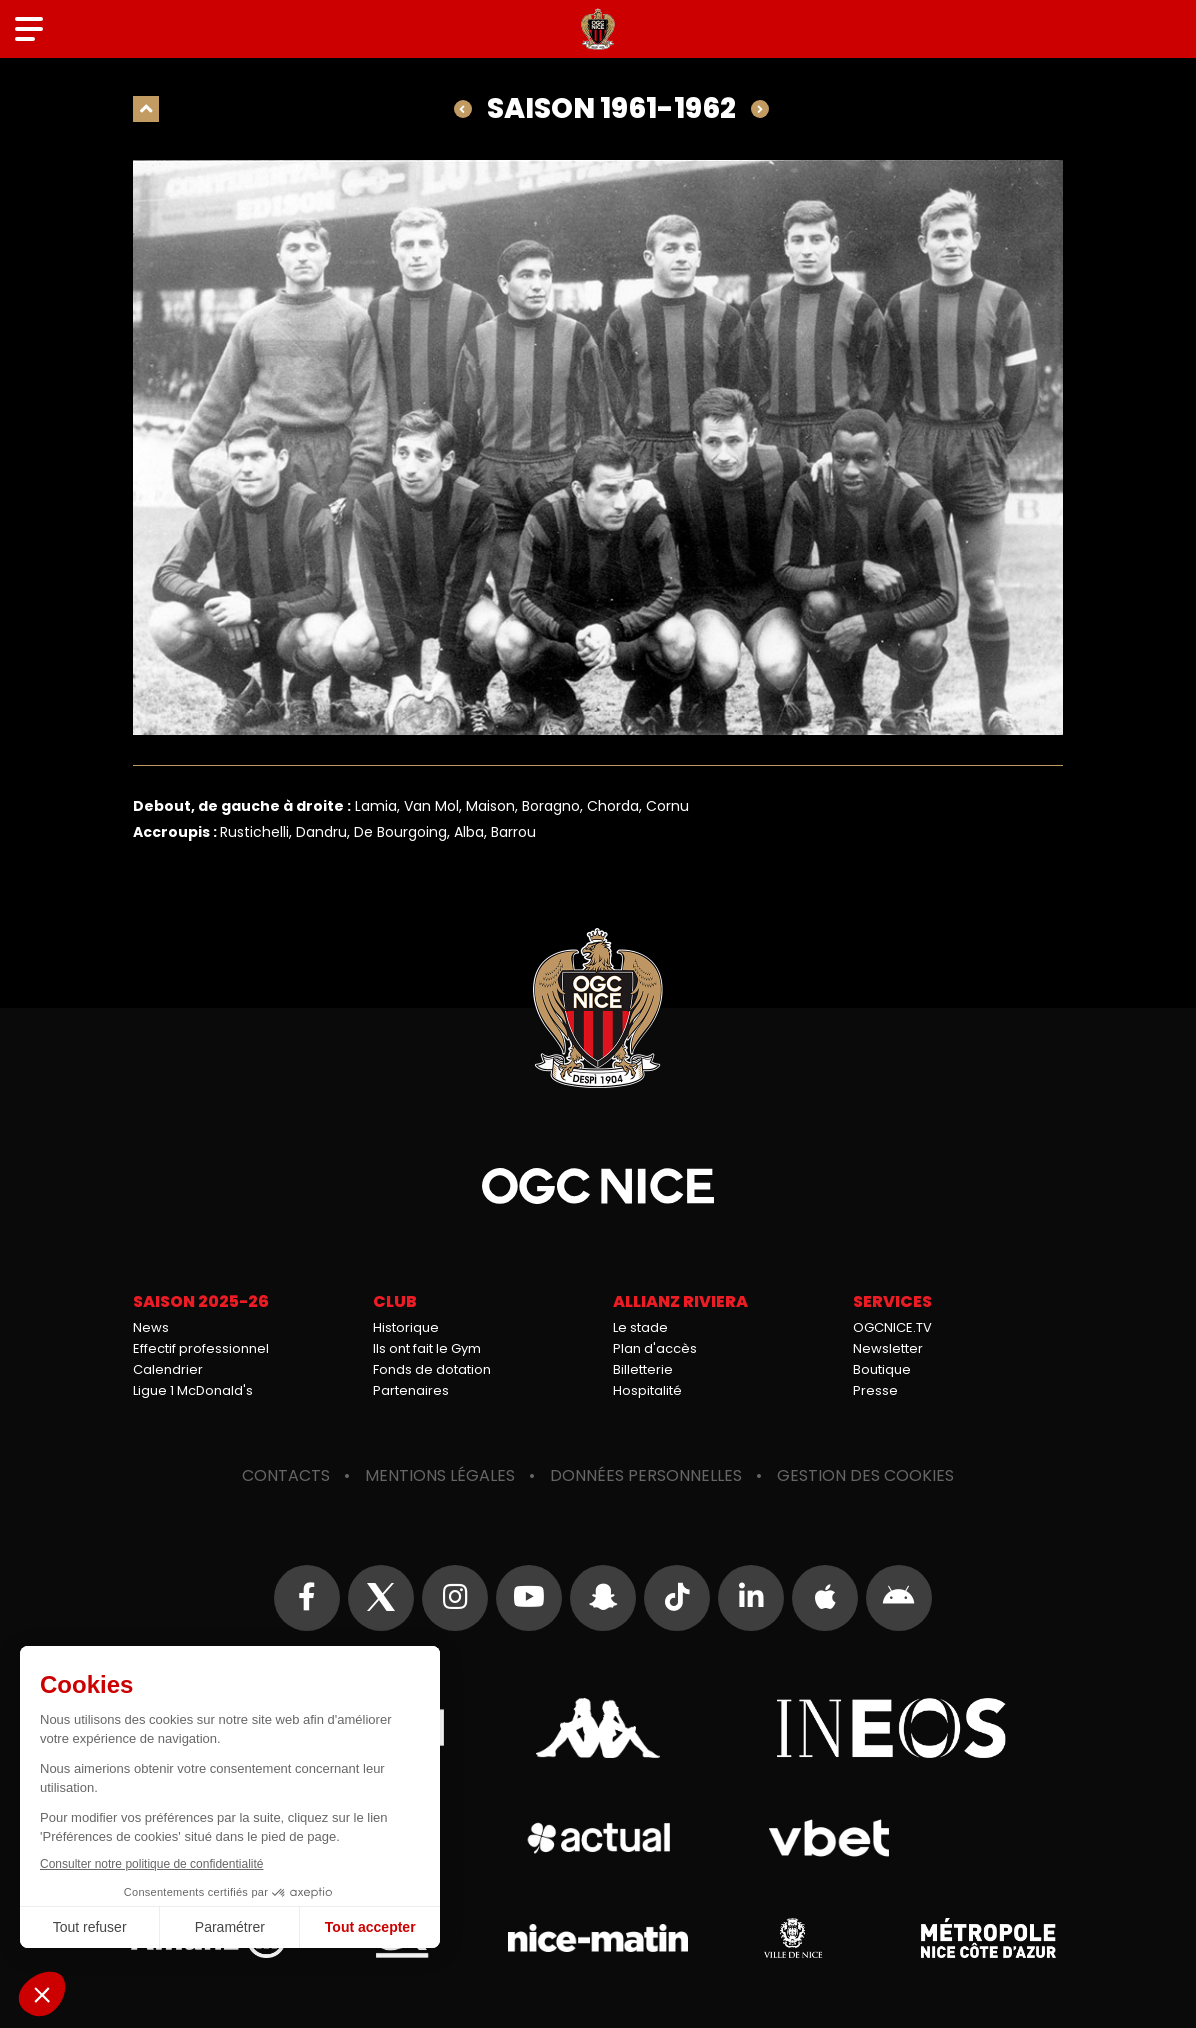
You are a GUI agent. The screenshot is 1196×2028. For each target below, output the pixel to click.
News (151, 1327)
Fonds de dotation (432, 1369)
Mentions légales (440, 1475)
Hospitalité (647, 1390)
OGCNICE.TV (892, 1327)
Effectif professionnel (201, 1348)
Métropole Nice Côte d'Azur (988, 1938)
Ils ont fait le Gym (427, 1348)
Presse (875, 1390)
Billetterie (643, 1369)
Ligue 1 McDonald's (193, 1390)
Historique (406, 1327)
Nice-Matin (598, 1938)
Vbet (828, 1838)
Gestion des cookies (865, 1475)
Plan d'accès (655, 1348)
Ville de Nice (793, 1938)
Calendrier (168, 1369)
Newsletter (888, 1348)
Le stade (640, 1327)
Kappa (598, 1728)
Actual (598, 1838)
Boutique (882, 1369)
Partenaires (411, 1390)
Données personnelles (646, 1475)
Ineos (891, 1728)
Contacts (286, 1475)
